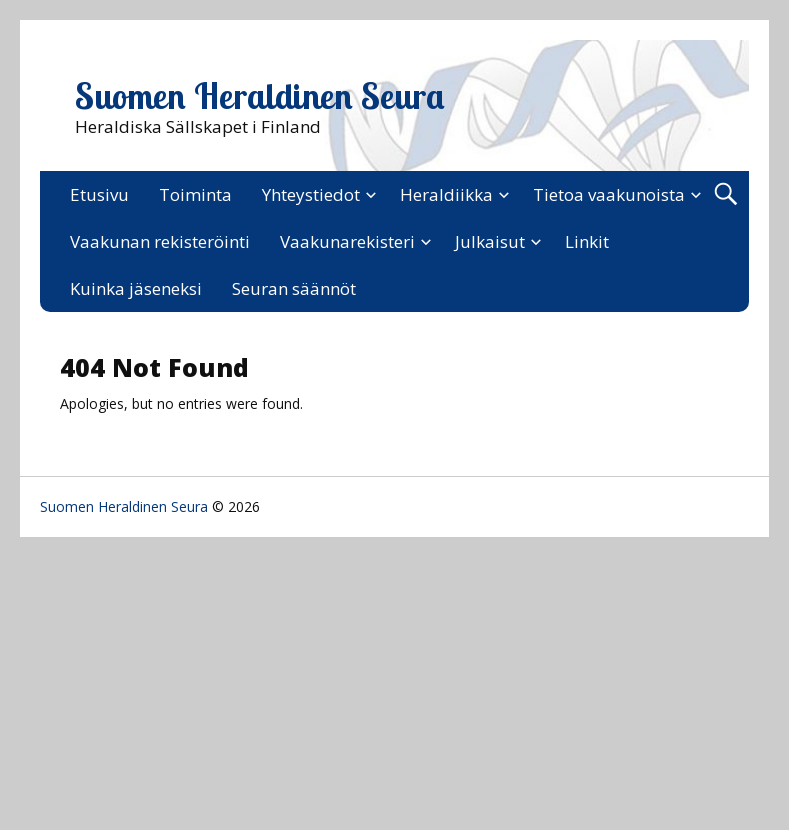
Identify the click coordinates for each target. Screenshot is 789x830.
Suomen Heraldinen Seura (260, 96)
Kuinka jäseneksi (136, 288)
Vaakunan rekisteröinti (160, 241)
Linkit (587, 241)
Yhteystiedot (311, 194)
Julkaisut (490, 241)
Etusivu (99, 194)
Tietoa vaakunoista (609, 194)
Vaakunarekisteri (347, 241)
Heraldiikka (446, 194)
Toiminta (195, 194)
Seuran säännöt (294, 288)
